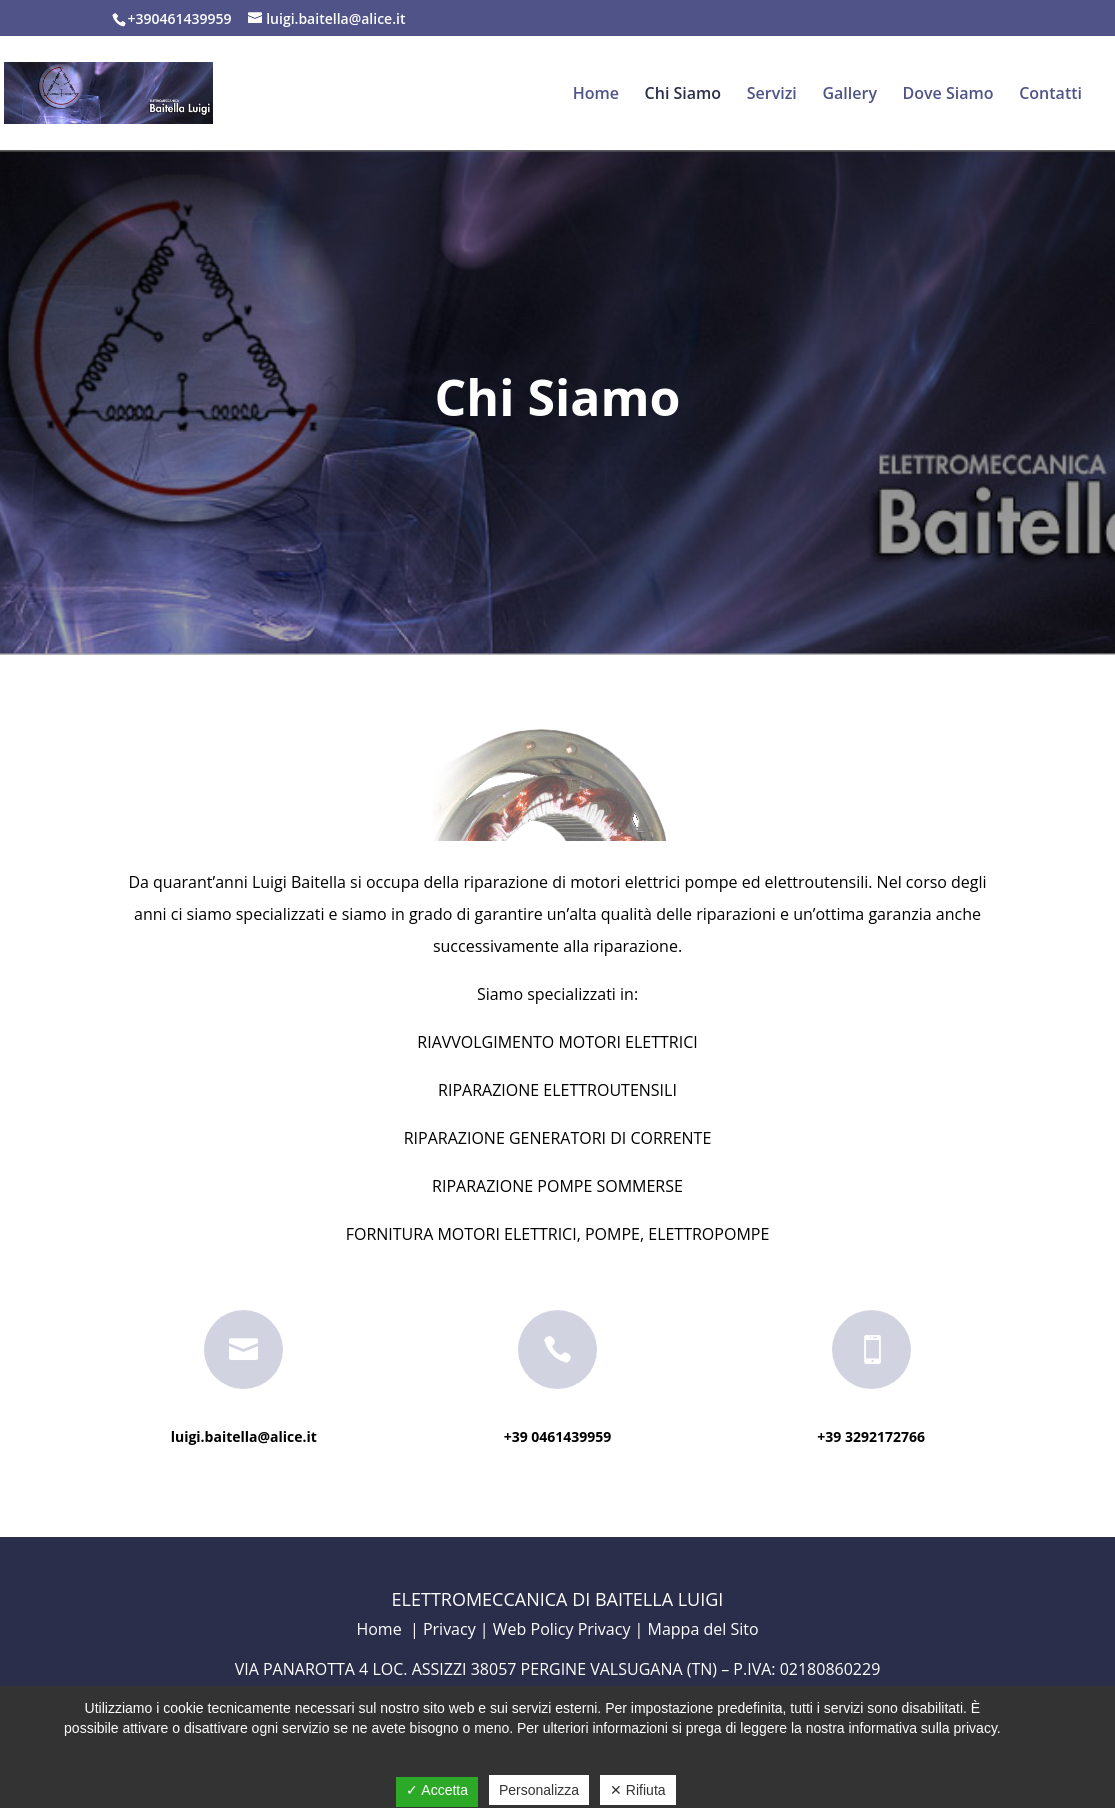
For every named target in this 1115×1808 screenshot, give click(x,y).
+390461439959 (182, 18)
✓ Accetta (437, 1790)
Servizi (772, 95)
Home (596, 95)
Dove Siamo (948, 95)
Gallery (849, 95)
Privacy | (458, 1629)
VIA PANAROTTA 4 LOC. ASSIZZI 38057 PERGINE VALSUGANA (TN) (476, 1669)
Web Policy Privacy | (570, 1629)
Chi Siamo (683, 95)
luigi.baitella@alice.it (244, 1436)
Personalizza (539, 1790)
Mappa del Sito (703, 1629)
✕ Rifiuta (638, 1790)
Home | (389, 1629)
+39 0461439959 (558, 1436)
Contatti (1050, 95)
